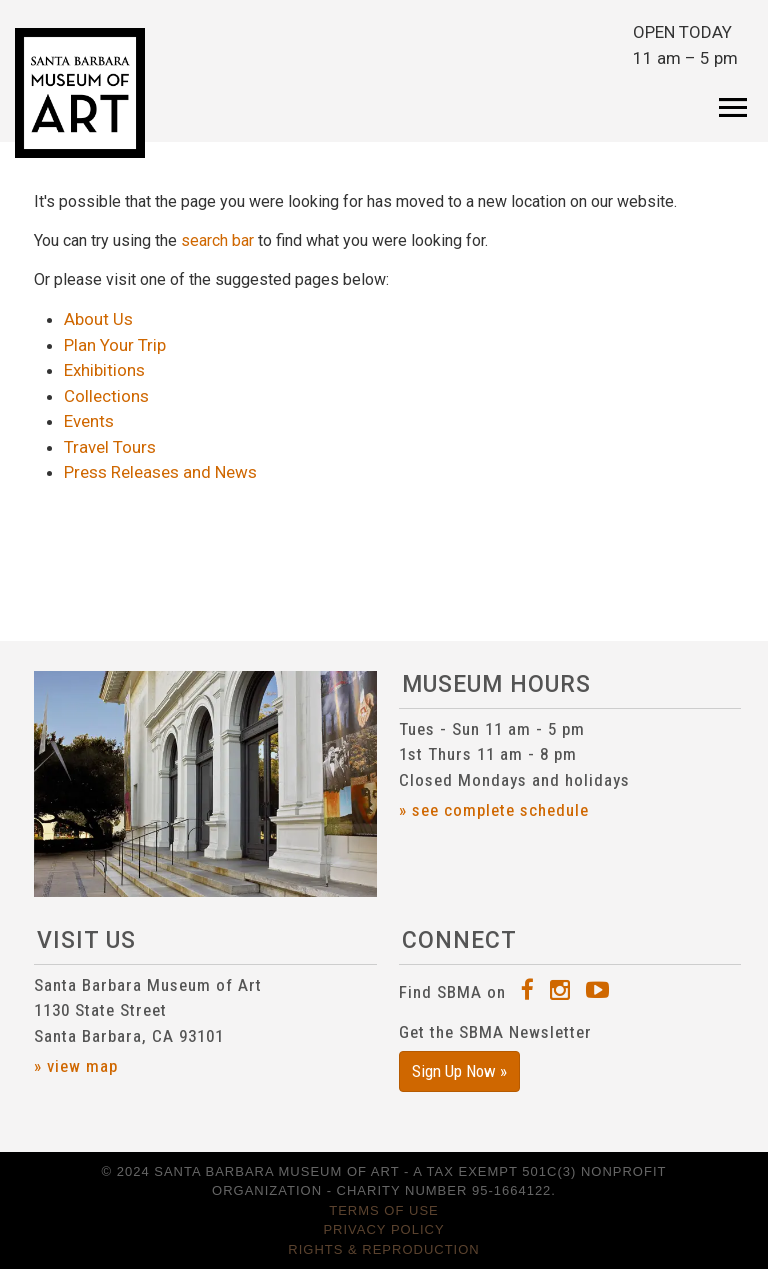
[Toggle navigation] (732, 94)
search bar (217, 240)
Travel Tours (110, 447)
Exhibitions (104, 370)
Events (89, 421)
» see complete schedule (494, 810)
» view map (76, 1066)
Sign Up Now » (459, 1071)
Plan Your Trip (115, 345)
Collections (106, 396)
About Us (98, 319)
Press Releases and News (160, 472)
